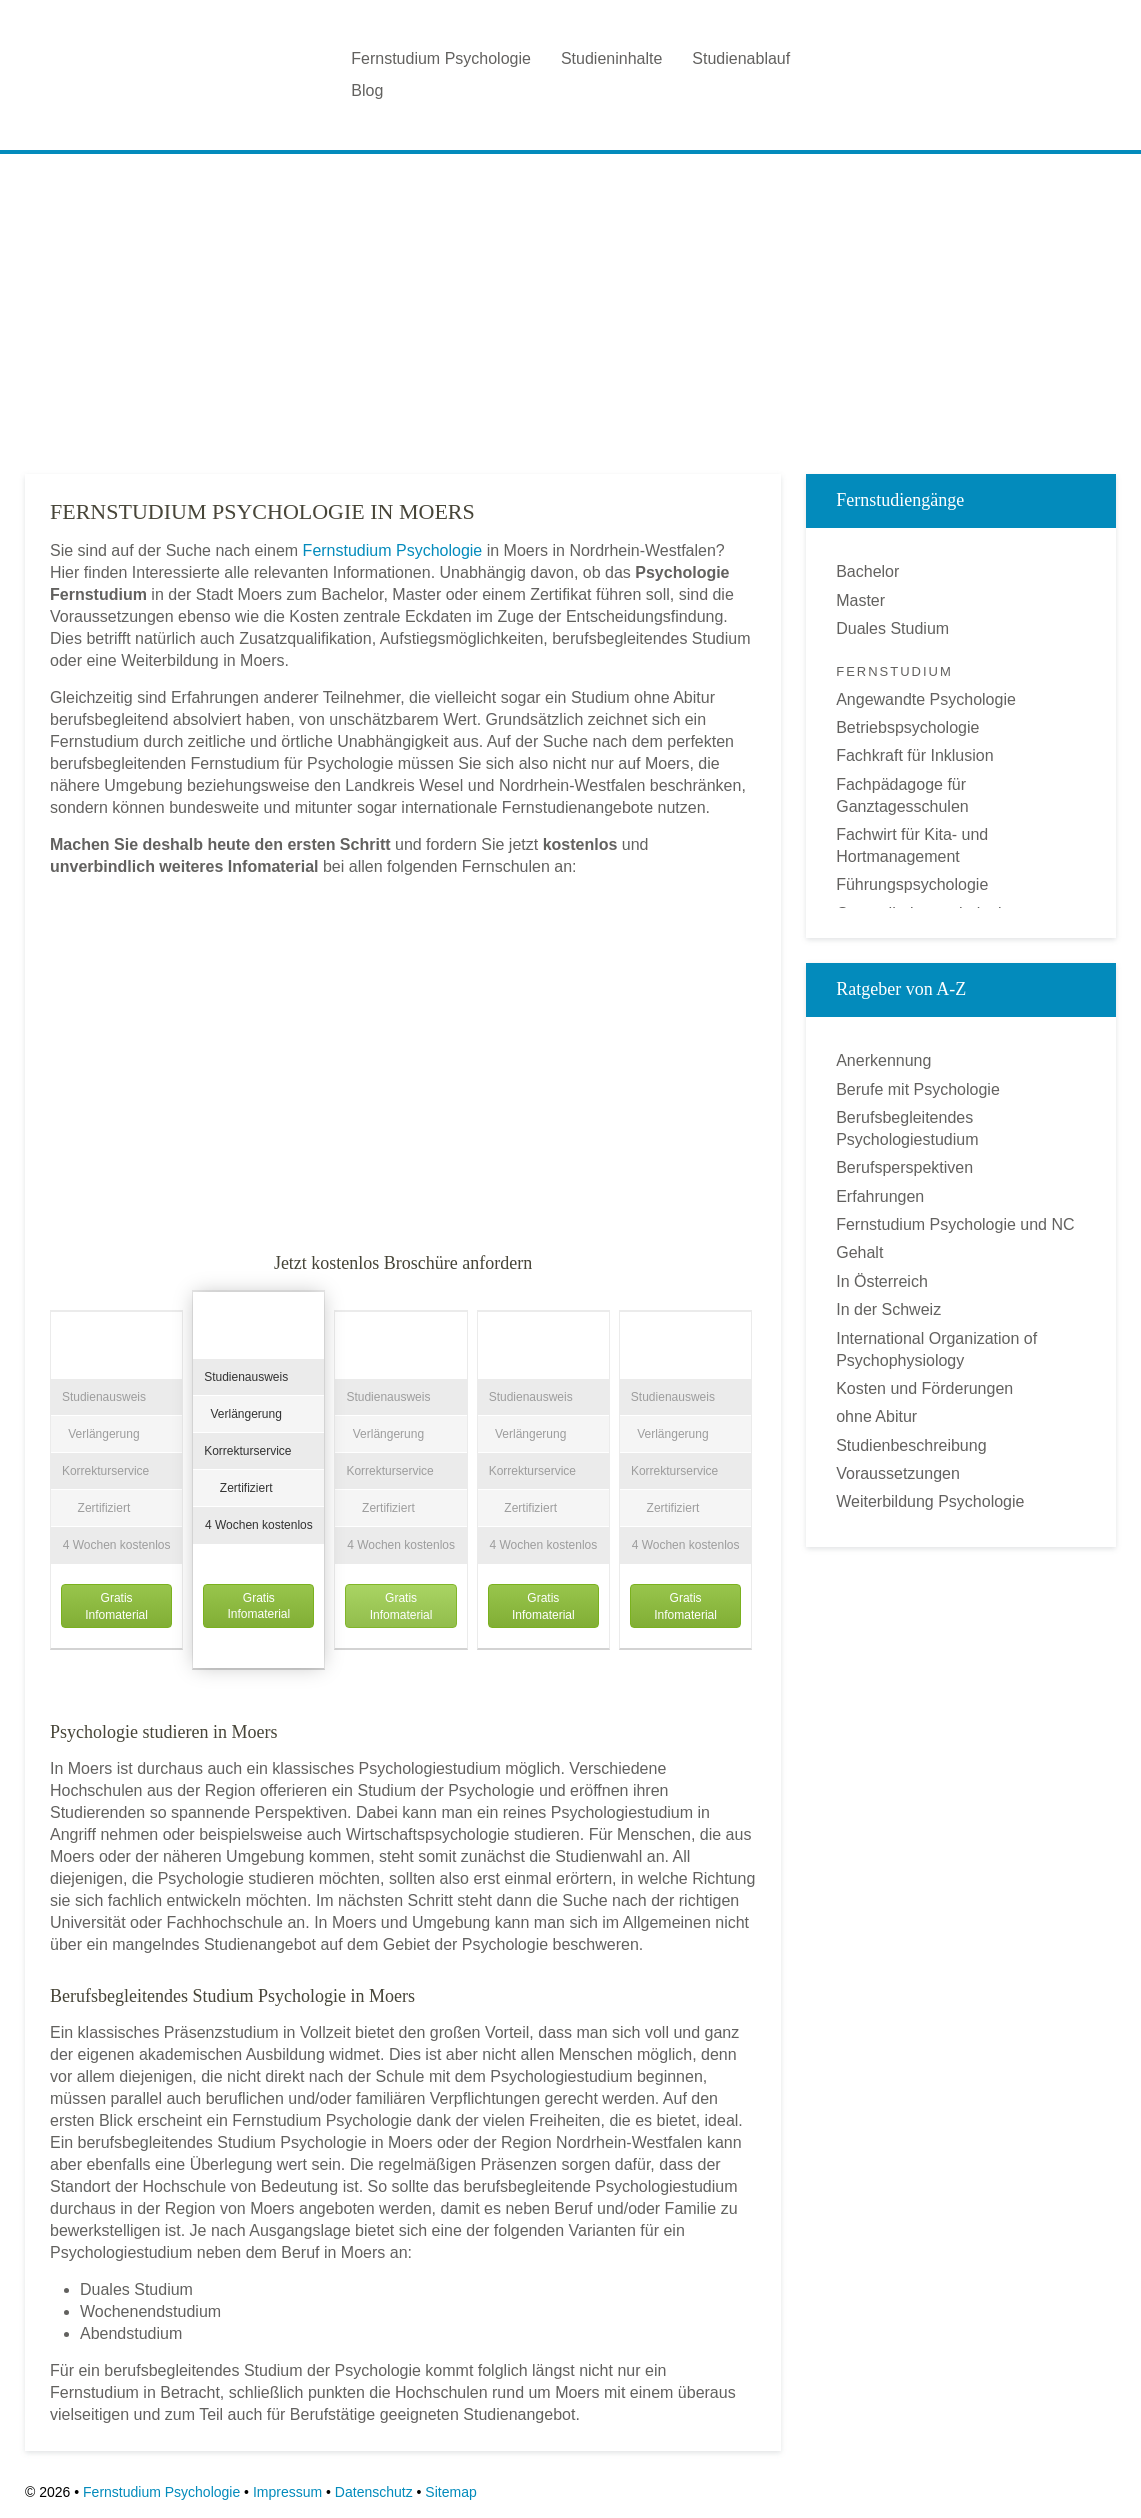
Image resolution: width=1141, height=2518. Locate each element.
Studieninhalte (611, 58)
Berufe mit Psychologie (918, 1089)
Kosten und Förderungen (924, 1388)
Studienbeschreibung (911, 1445)
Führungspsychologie (912, 884)
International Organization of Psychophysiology (936, 1349)
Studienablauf (741, 58)
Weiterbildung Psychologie (930, 1501)
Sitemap (450, 2492)
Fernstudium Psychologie (441, 58)
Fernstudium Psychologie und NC (955, 1224)
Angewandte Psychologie (926, 699)
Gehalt (859, 1252)
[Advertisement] (570, 309)
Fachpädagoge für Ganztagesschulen (902, 795)
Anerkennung (883, 1060)
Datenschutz (374, 2492)
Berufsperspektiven (904, 1167)
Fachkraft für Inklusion (914, 755)
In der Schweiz (888, 1309)
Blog (367, 90)
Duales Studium (892, 628)
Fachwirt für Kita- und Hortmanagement (912, 845)
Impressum (287, 2492)
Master (860, 600)
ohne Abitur (876, 1416)
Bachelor (867, 571)
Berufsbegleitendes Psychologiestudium (907, 1128)
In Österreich (882, 1281)
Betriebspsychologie (907, 727)
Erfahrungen (880, 1196)
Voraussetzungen (898, 1473)
